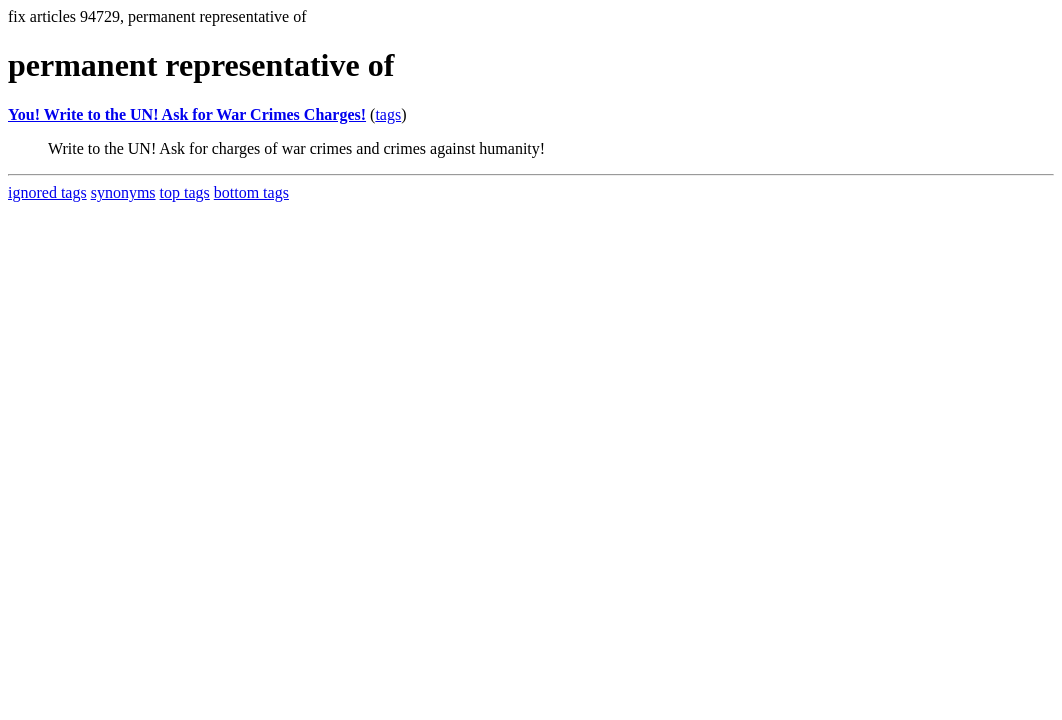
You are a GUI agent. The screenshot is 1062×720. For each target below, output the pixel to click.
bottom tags (251, 192)
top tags (185, 192)
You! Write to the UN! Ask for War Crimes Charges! (187, 114)
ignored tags (47, 192)
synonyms (123, 192)
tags (388, 114)
